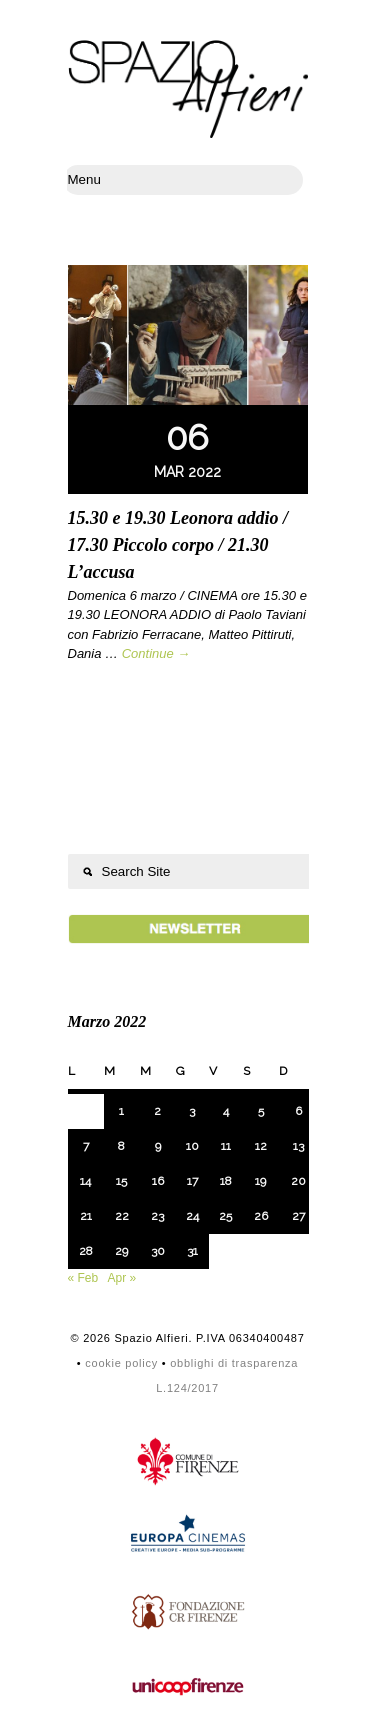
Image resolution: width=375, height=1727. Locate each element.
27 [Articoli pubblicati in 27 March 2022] (298, 1216)
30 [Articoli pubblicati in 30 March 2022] (158, 1251)
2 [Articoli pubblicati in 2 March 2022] (157, 1111)
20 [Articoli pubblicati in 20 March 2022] (298, 1181)
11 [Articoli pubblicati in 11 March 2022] (226, 1146)
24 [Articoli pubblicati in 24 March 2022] (192, 1216)
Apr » (122, 1278)
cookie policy (121, 1363)
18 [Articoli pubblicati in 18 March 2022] (226, 1181)
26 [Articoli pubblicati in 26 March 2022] (261, 1216)
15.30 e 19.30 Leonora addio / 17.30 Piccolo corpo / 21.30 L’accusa (178, 545)
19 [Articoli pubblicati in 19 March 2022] (260, 1181)
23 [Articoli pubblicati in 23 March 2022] (157, 1216)
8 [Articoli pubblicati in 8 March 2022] (121, 1146)
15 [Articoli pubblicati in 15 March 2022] (121, 1181)
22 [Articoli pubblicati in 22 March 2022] (122, 1216)
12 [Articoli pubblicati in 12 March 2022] (261, 1146)
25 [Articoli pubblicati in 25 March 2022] (225, 1216)
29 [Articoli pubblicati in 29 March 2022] (121, 1251)
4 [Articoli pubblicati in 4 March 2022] (226, 1111)
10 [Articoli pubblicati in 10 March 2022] (192, 1146)
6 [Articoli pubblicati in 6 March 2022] (298, 1111)
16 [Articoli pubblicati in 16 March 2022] (158, 1181)
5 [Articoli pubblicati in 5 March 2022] (261, 1111)
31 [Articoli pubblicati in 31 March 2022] (192, 1251)
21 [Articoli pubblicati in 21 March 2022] (86, 1216)
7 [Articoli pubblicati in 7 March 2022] (86, 1146)
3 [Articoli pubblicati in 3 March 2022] (192, 1111)
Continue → (156, 653)
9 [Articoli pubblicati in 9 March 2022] (158, 1146)
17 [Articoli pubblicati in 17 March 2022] (192, 1181)
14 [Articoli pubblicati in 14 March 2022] (85, 1181)
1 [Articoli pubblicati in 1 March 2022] (121, 1111)
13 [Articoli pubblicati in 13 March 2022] (298, 1146)
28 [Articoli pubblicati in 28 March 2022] (86, 1251)
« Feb (83, 1278)
